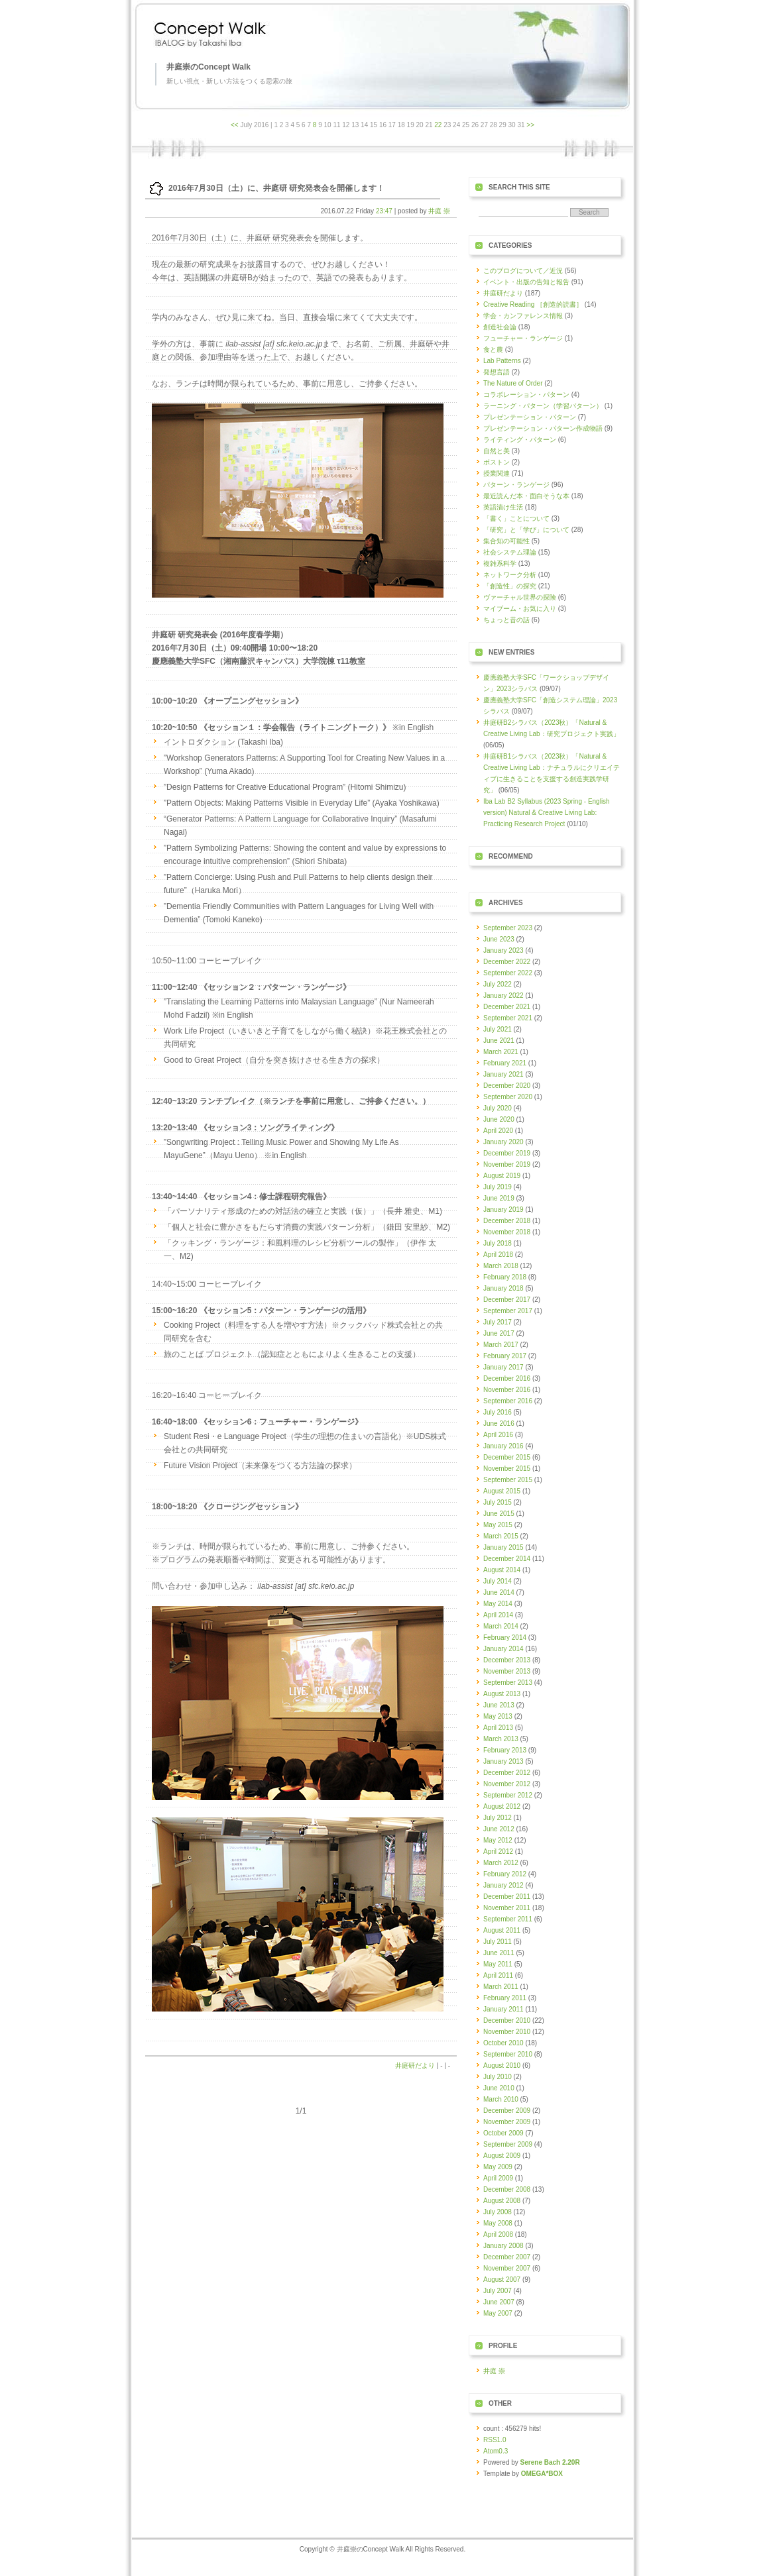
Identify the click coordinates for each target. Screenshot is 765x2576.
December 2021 (506, 1006)
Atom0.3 (495, 2451)
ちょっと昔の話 (506, 619)
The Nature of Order (512, 383)
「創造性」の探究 (509, 586)
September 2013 (507, 1682)
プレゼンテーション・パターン (529, 417)
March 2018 (500, 1265)
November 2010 (506, 2031)
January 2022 (503, 995)
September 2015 (507, 1479)
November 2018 (506, 1232)
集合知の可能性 (506, 541)
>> (530, 125)
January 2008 (503, 2245)
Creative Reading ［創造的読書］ (533, 304)
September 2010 (507, 2054)
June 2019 (498, 1198)
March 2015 (500, 1536)
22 (437, 125)
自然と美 (496, 451)
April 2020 (498, 1130)
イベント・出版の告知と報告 (526, 282)
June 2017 (498, 1333)
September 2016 (507, 1401)
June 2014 (498, 1592)
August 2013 (501, 1693)
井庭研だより (415, 2065)
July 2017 (497, 1322)
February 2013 (504, 1750)
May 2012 (497, 1840)
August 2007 (501, 2279)
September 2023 (507, 928)
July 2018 (497, 1243)
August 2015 (501, 1491)
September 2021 (507, 1018)
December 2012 (506, 1772)
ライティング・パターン (519, 439)
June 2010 (498, 2088)
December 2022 (506, 961)
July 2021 (497, 1029)
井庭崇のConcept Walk (208, 67)
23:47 (384, 211)
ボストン (496, 462)
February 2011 (504, 1998)
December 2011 (506, 1896)
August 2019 (501, 1175)
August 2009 (501, 2155)
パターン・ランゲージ (516, 484)
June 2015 (498, 1513)
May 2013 (497, 1716)
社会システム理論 (509, 552)
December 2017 (506, 1299)
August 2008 (501, 2200)
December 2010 (506, 2020)
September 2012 (507, 1795)
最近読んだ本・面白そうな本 (526, 496)
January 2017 (503, 1367)
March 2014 (500, 1626)
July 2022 (497, 984)
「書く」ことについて (516, 518)
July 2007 (497, 2290)
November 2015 (506, 1468)
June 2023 (498, 939)
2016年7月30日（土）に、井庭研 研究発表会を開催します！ (276, 188)
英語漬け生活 (503, 507)
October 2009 (503, 2133)
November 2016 (506, 1389)
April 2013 (498, 1727)
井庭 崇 (439, 211)
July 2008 (497, 2212)
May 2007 (497, 2313)
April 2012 (498, 1851)
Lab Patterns (502, 360)
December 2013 (506, 1660)
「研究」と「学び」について (526, 529)
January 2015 (503, 1547)
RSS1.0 (494, 2439)
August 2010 (501, 2065)
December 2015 (506, 1457)
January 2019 (503, 1209)
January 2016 (503, 1446)
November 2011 (506, 1907)
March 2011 (500, 1986)
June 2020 (498, 1119)
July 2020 (497, 1108)
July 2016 (497, 1412)
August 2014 (501, 1570)
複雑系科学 (499, 563)
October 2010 (503, 2043)
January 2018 (503, 1288)
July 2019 (497, 1187)
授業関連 (496, 473)
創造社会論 (499, 327)
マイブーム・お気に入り (519, 608)
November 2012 (506, 1784)
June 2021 (498, 1040)
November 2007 (506, 2268)
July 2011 (497, 1941)
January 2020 (503, 1142)
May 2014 (497, 1603)
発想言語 (496, 372)
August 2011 (501, 1930)
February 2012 (504, 1874)
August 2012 (501, 1806)
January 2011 (503, 2009)
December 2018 (506, 1220)
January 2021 (503, 1074)
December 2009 (506, 2110)
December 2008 (506, 2189)
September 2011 (507, 1919)
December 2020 (506, 1085)
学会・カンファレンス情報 (523, 315)
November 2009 (506, 2121)
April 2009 (498, 2178)
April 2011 (498, 1975)
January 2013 (503, 1761)
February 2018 (504, 1277)
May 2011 (497, 1964)
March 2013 (500, 1739)
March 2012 (500, 1862)
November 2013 (506, 1671)
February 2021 (504, 1063)
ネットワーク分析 (509, 574)
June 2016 (498, 1423)
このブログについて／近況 (523, 270)
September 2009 (507, 2144)
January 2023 (503, 950)
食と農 (493, 349)
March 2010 (500, 2099)
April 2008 (498, 2234)
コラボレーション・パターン (526, 394)
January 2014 (503, 1648)
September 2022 (507, 973)
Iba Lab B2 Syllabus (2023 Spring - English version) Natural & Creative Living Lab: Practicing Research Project (546, 813)
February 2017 (504, 1356)
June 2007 (498, 2302)
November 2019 (506, 1164)
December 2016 (506, 1378)
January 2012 (503, 1885)
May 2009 (497, 2167)
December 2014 (506, 1558)
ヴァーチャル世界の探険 (519, 597)
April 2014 (498, 1615)
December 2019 (506, 1153)
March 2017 (500, 1344)
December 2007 (506, 2257)
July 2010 (497, 2076)
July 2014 (497, 1581)
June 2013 (498, 1705)
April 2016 (498, 1434)
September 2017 (507, 1311)
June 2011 (498, 1953)
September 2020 (507, 1096)
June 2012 (498, 1829)
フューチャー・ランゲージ (523, 338)
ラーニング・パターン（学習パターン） (543, 405)
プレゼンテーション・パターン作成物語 (543, 428)
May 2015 (497, 1525)
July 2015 (497, 1502)
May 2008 (497, 2223)
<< (235, 125)
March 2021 (500, 1051)
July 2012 (497, 1817)
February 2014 (504, 1637)
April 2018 (498, 1254)
